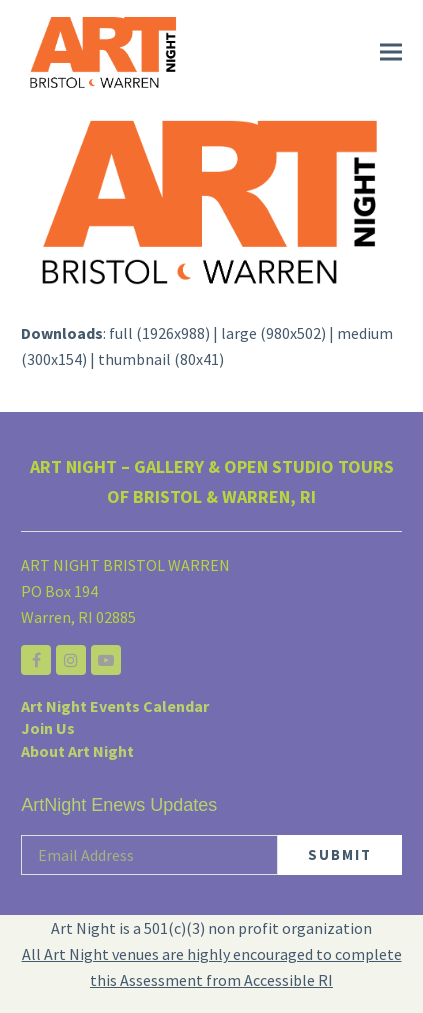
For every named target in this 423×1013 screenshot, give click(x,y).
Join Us (48, 728)
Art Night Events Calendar (115, 706)
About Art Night (77, 751)
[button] (391, 52)
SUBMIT (340, 854)
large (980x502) (273, 333)
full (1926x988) (159, 333)
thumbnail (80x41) (161, 359)
